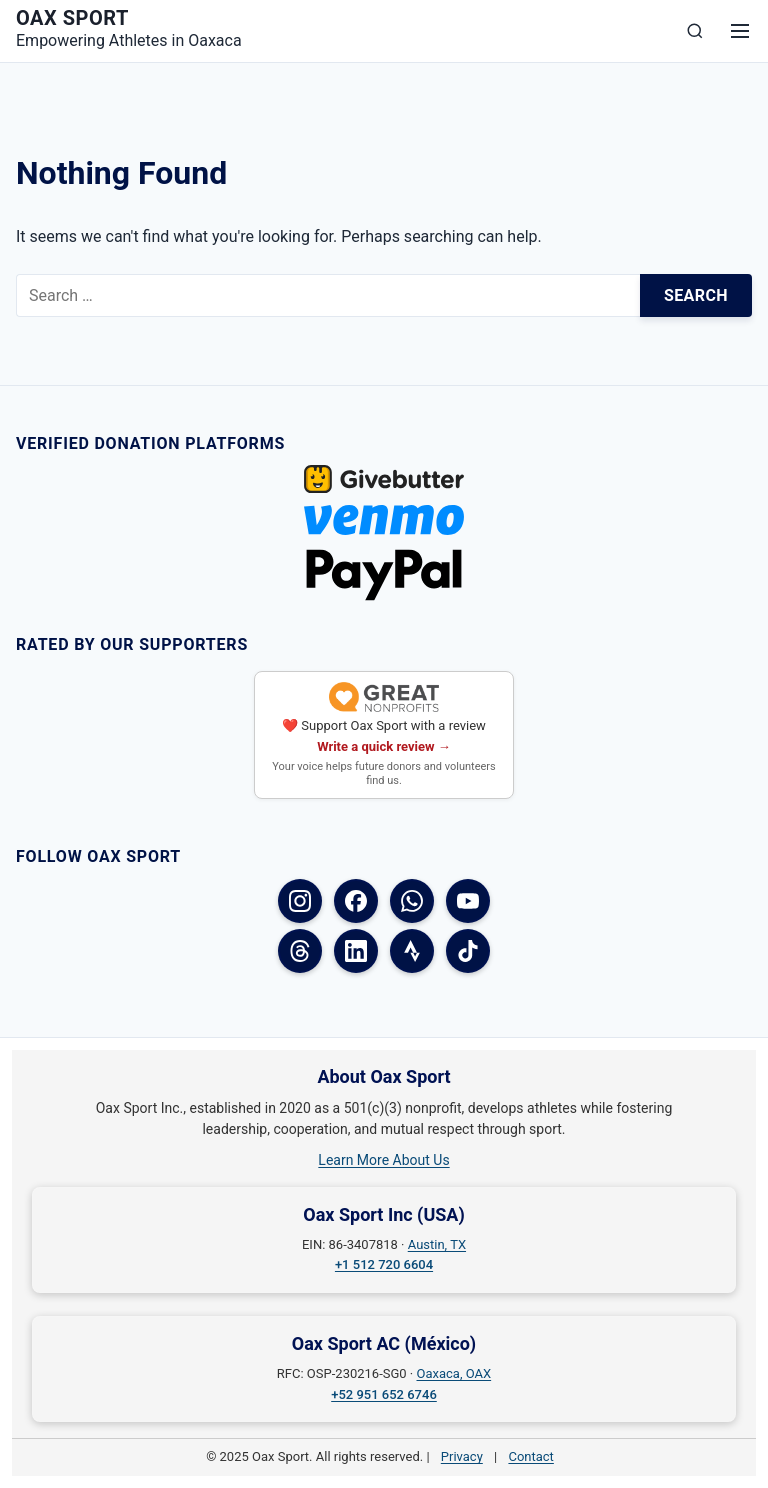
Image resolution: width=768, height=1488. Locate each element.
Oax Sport (72, 18)
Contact (530, 1456)
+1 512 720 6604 (384, 1264)
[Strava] (412, 951)
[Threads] (300, 951)
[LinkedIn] (356, 951)
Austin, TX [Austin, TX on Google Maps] (437, 1244)
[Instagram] (300, 901)
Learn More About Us (383, 1160)
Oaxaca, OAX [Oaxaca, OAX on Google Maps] (454, 1373)
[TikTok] (468, 951)
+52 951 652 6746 (384, 1394)
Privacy (462, 1456)
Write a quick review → (384, 746)
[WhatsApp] (412, 901)
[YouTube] (468, 901)
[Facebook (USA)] (356, 901)
